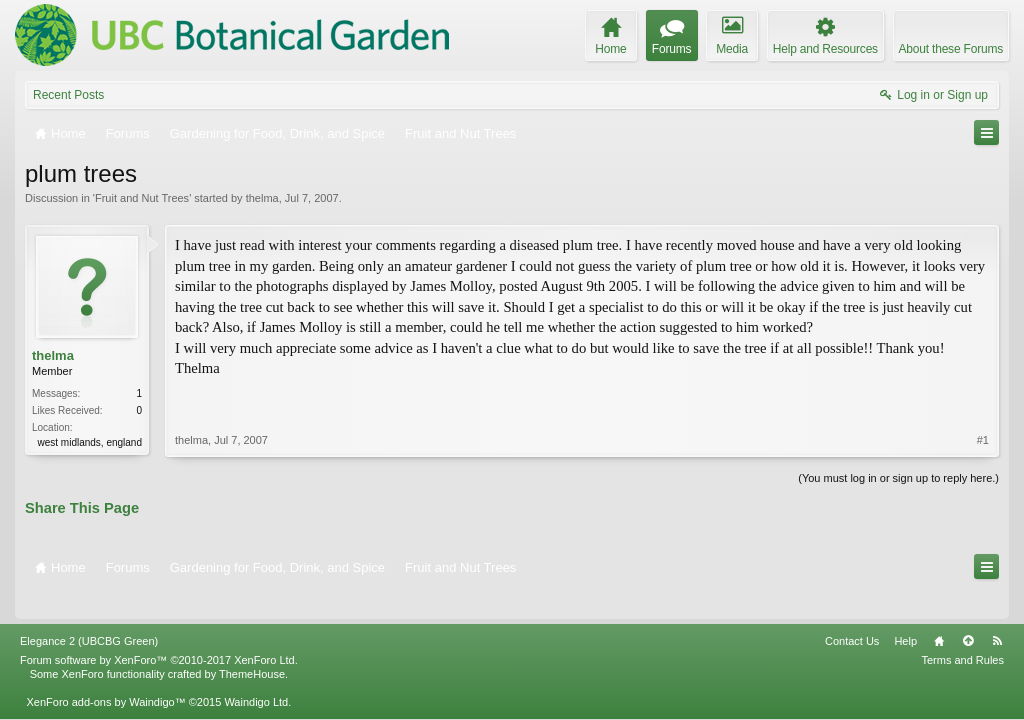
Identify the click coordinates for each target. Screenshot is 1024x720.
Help (905, 613)
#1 (983, 398)
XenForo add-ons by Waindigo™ (105, 674)
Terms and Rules (962, 632)
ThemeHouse (252, 646)
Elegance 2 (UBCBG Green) (89, 613)
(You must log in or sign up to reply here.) (898, 476)
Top (968, 613)
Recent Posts (68, 95)
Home (939, 613)
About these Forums (951, 49)
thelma (262, 198)
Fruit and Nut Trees (142, 198)
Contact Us (852, 613)
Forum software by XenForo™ (159, 632)
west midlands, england (89, 442)
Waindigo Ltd (256, 674)
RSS (997, 613)
